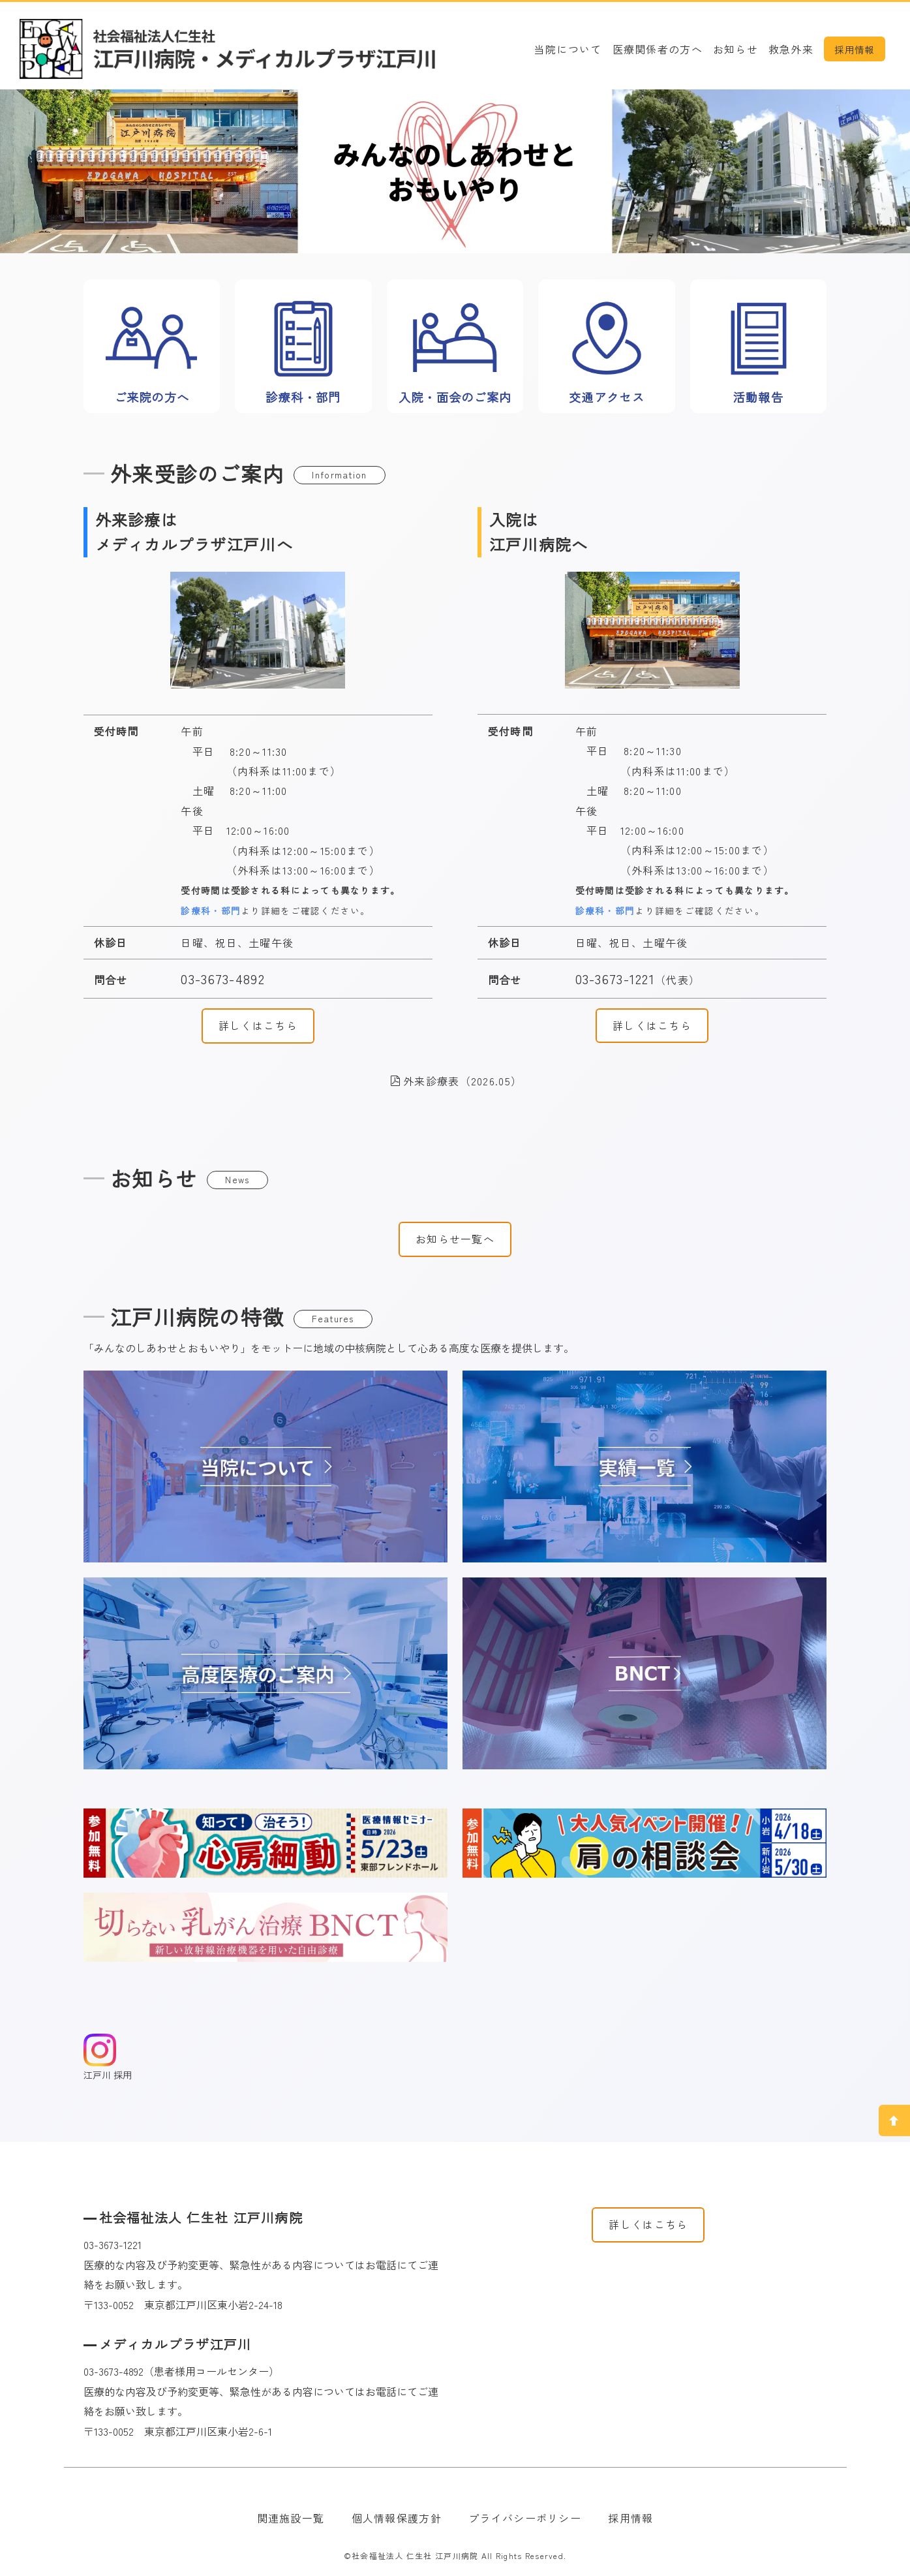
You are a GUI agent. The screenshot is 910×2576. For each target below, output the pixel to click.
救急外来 (790, 49)
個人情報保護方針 (397, 2518)
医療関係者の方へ (658, 49)
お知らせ (735, 49)
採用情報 (854, 49)
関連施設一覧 (291, 2518)
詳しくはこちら (258, 1025)
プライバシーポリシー (524, 2518)
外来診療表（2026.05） (456, 1081)
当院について (568, 49)
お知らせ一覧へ (455, 1239)
